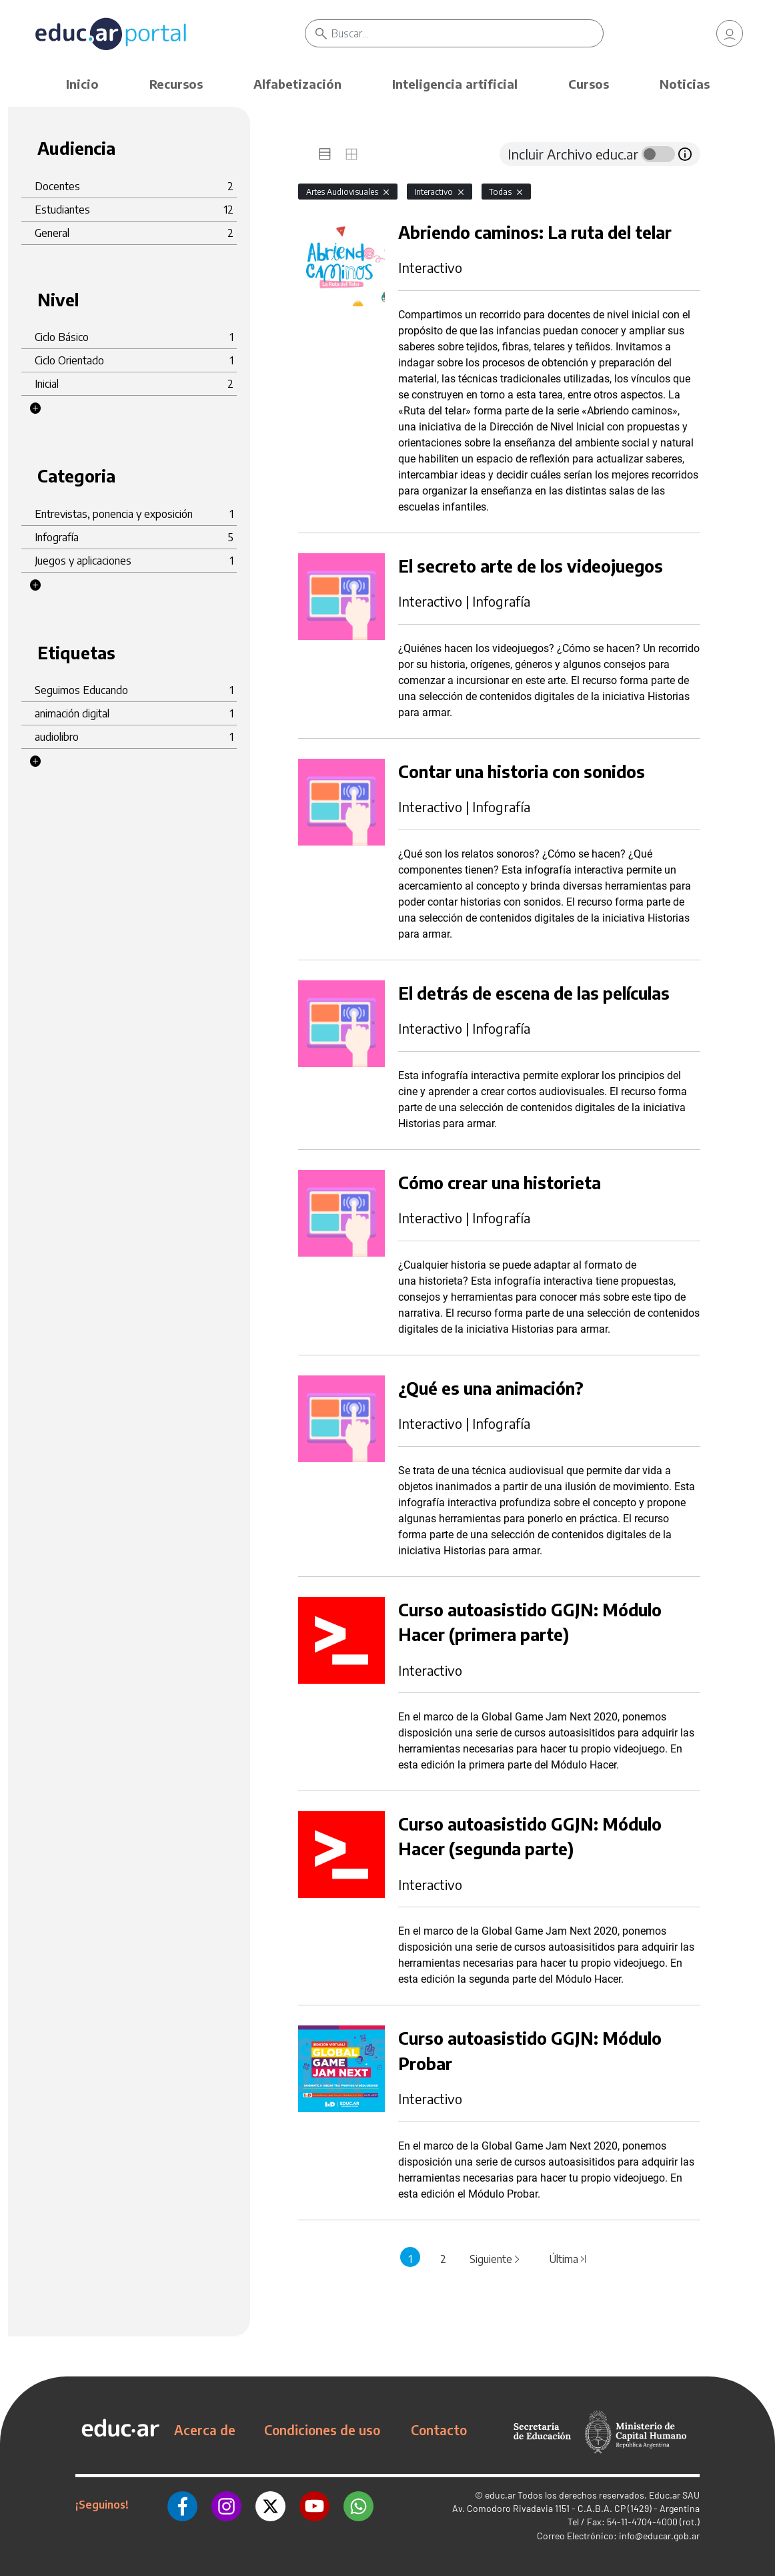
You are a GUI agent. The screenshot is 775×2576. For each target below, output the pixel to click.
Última (568, 2259)
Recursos (176, 83)
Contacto (439, 2430)
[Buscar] (467, 33)
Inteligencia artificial (455, 83)
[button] (35, 408)
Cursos (588, 83)
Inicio (82, 83)
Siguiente (496, 2259)
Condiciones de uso (322, 2430)
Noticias (685, 83)
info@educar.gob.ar (659, 2535)
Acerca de (204, 2430)
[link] (729, 33)
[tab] (324, 154)
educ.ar (500, 2495)
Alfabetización (297, 83)
